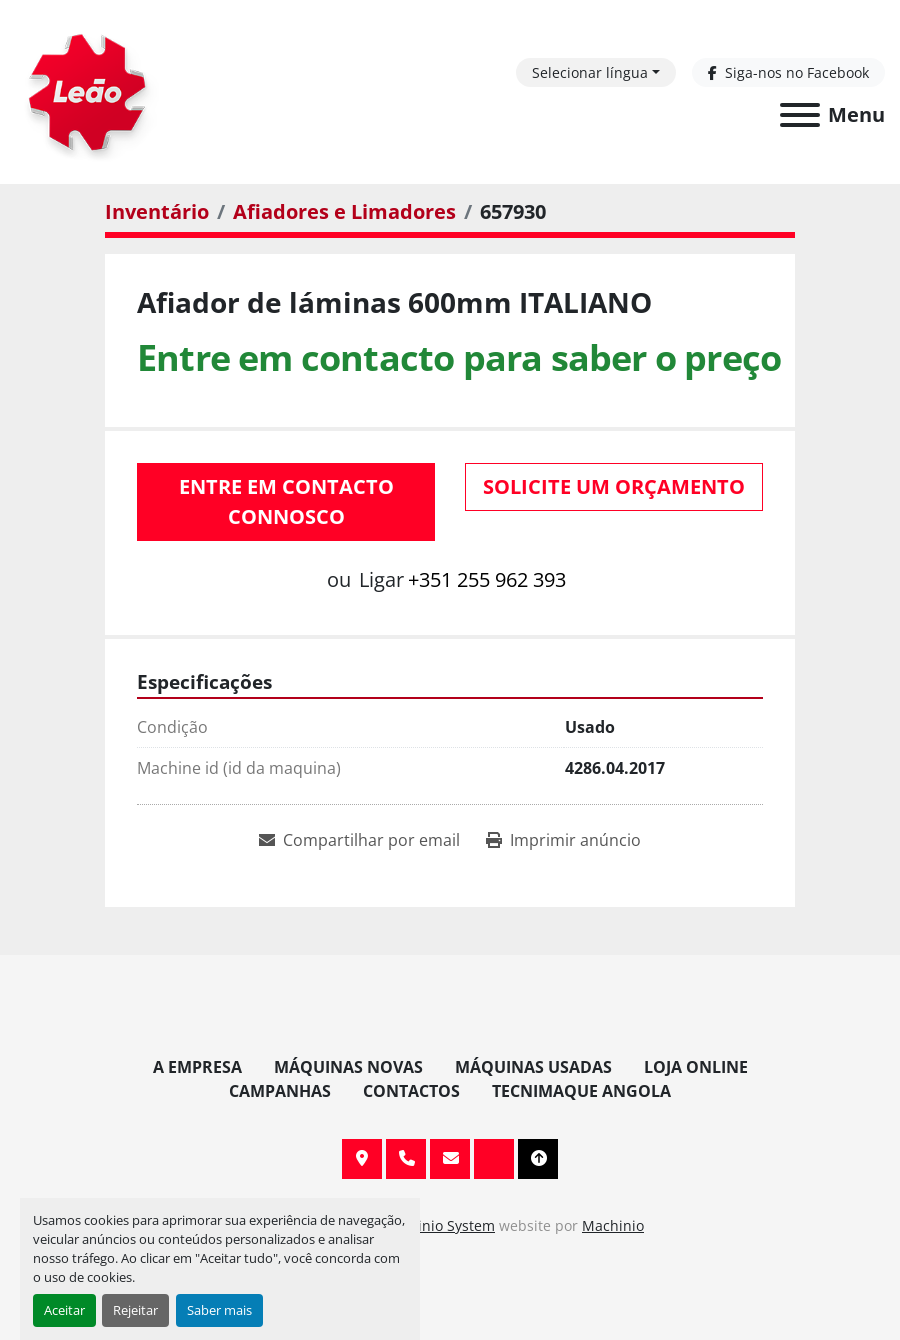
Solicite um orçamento (614, 486)
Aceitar (64, 1310)
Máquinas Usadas (533, 1067)
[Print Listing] (563, 840)
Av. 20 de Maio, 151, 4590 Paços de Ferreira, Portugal (362, 1159)
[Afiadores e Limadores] (344, 211)
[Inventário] (157, 211)
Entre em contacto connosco (286, 501)
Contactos (411, 1091)
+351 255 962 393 (487, 579)
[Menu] (800, 115)
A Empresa (197, 1067)
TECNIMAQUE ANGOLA (581, 1091)
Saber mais (219, 1310)
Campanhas (280, 1091)
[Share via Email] (359, 840)
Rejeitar (135, 1310)
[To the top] (538, 1159)
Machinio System (438, 1225)
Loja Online (696, 1067)
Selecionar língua (590, 72)
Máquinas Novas (348, 1067)
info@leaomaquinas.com (450, 1159)
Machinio (613, 1225)
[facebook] (788, 72)
